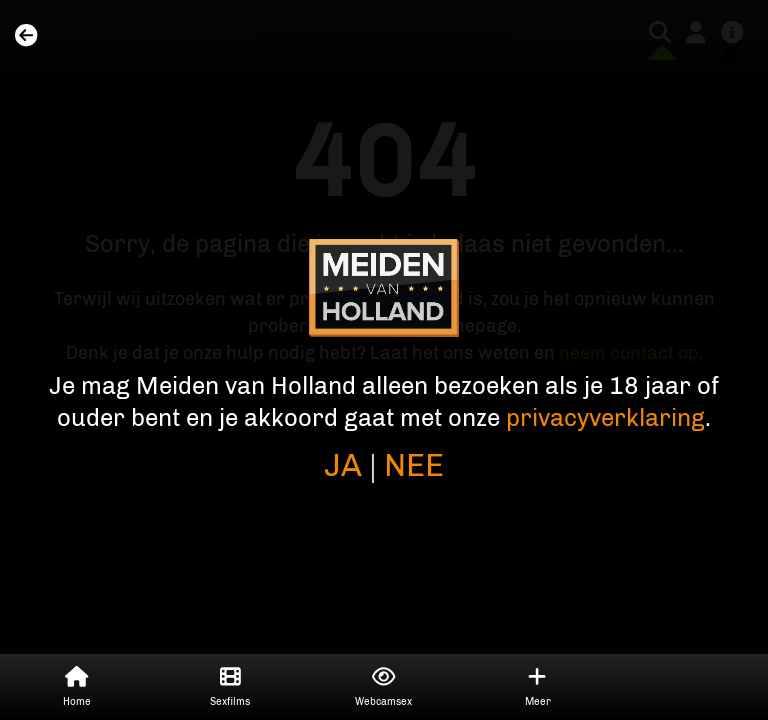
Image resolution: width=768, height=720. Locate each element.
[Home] (26, 36)
